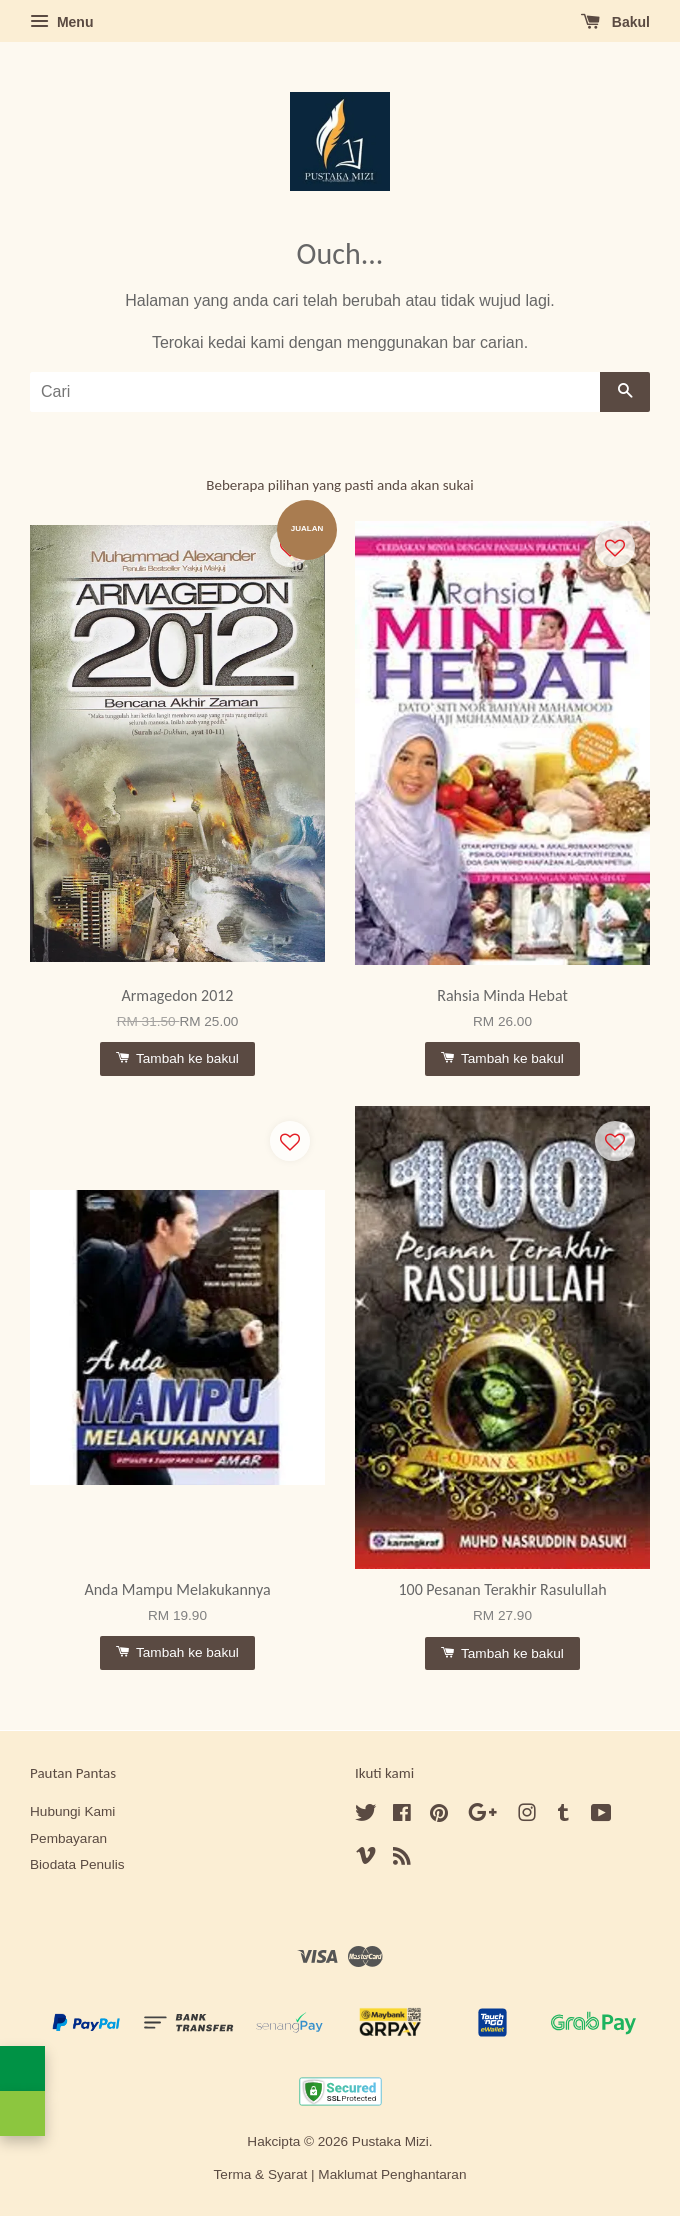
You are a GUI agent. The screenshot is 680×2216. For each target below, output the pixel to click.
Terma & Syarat (261, 2174)
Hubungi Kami (72, 1811)
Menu (61, 22)
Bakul (615, 22)
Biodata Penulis (77, 1864)
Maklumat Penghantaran (392, 2174)
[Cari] (315, 392)
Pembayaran (68, 1838)
